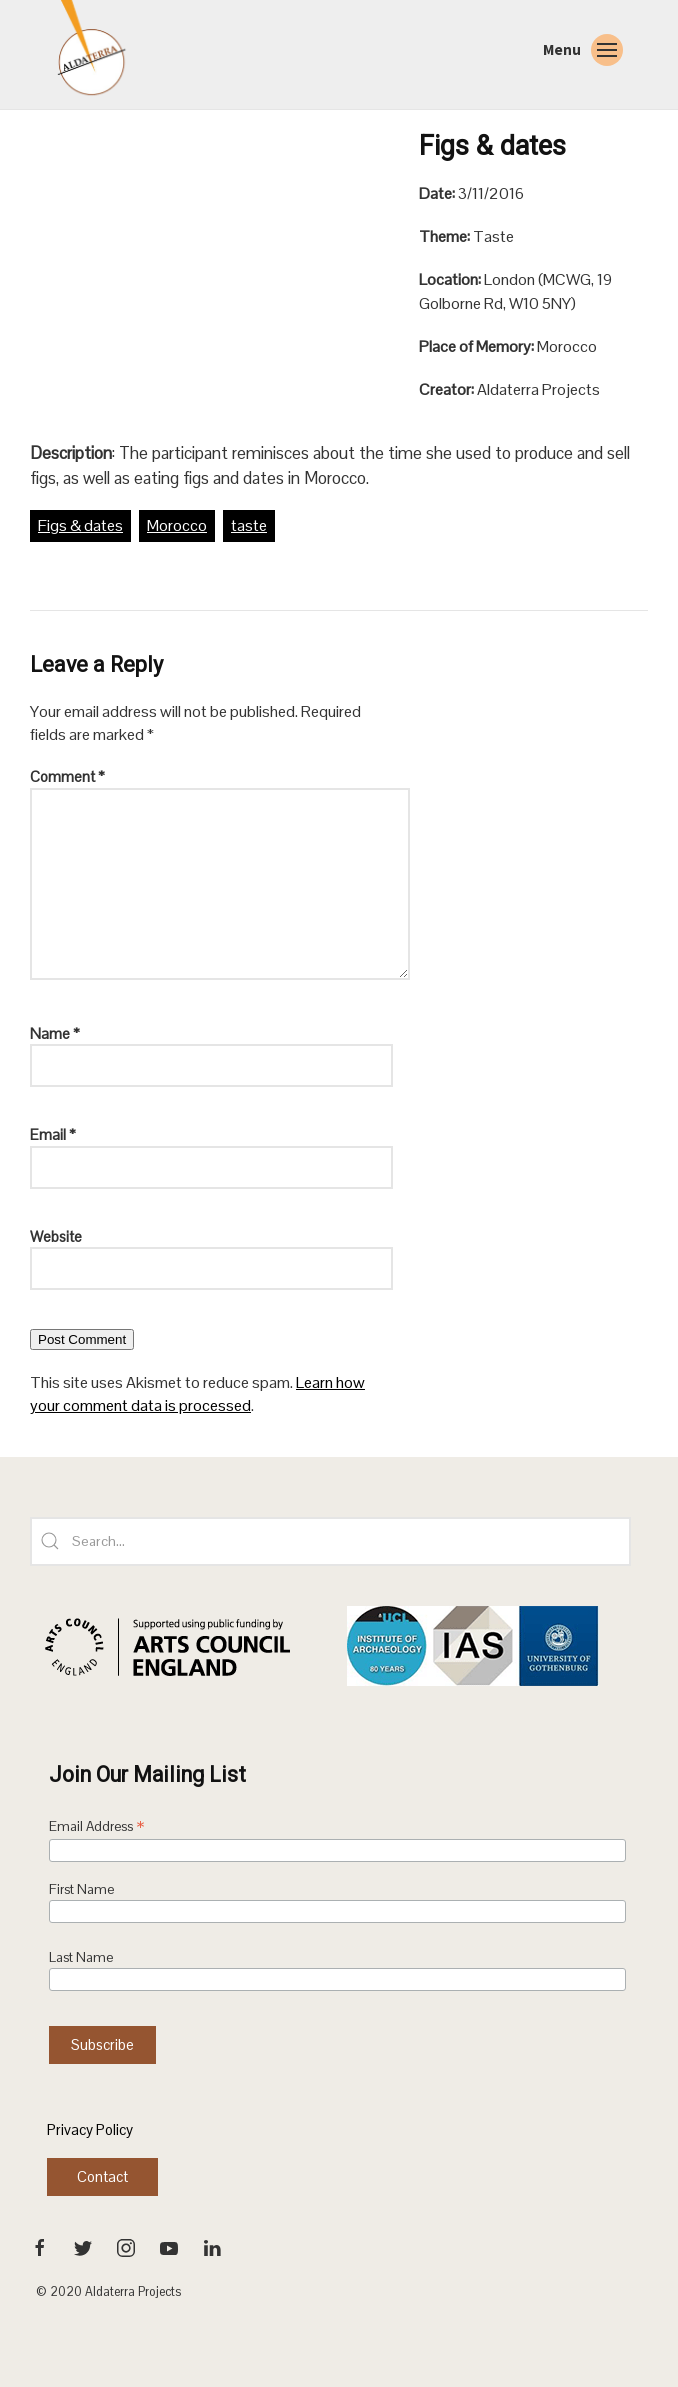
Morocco (177, 525)
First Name (81, 1889)
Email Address (97, 1828)
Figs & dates (80, 525)
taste (249, 525)
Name (55, 1033)
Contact (102, 2176)
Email (53, 1134)
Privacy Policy (90, 2129)
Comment (67, 776)
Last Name (81, 1957)
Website (56, 1236)
